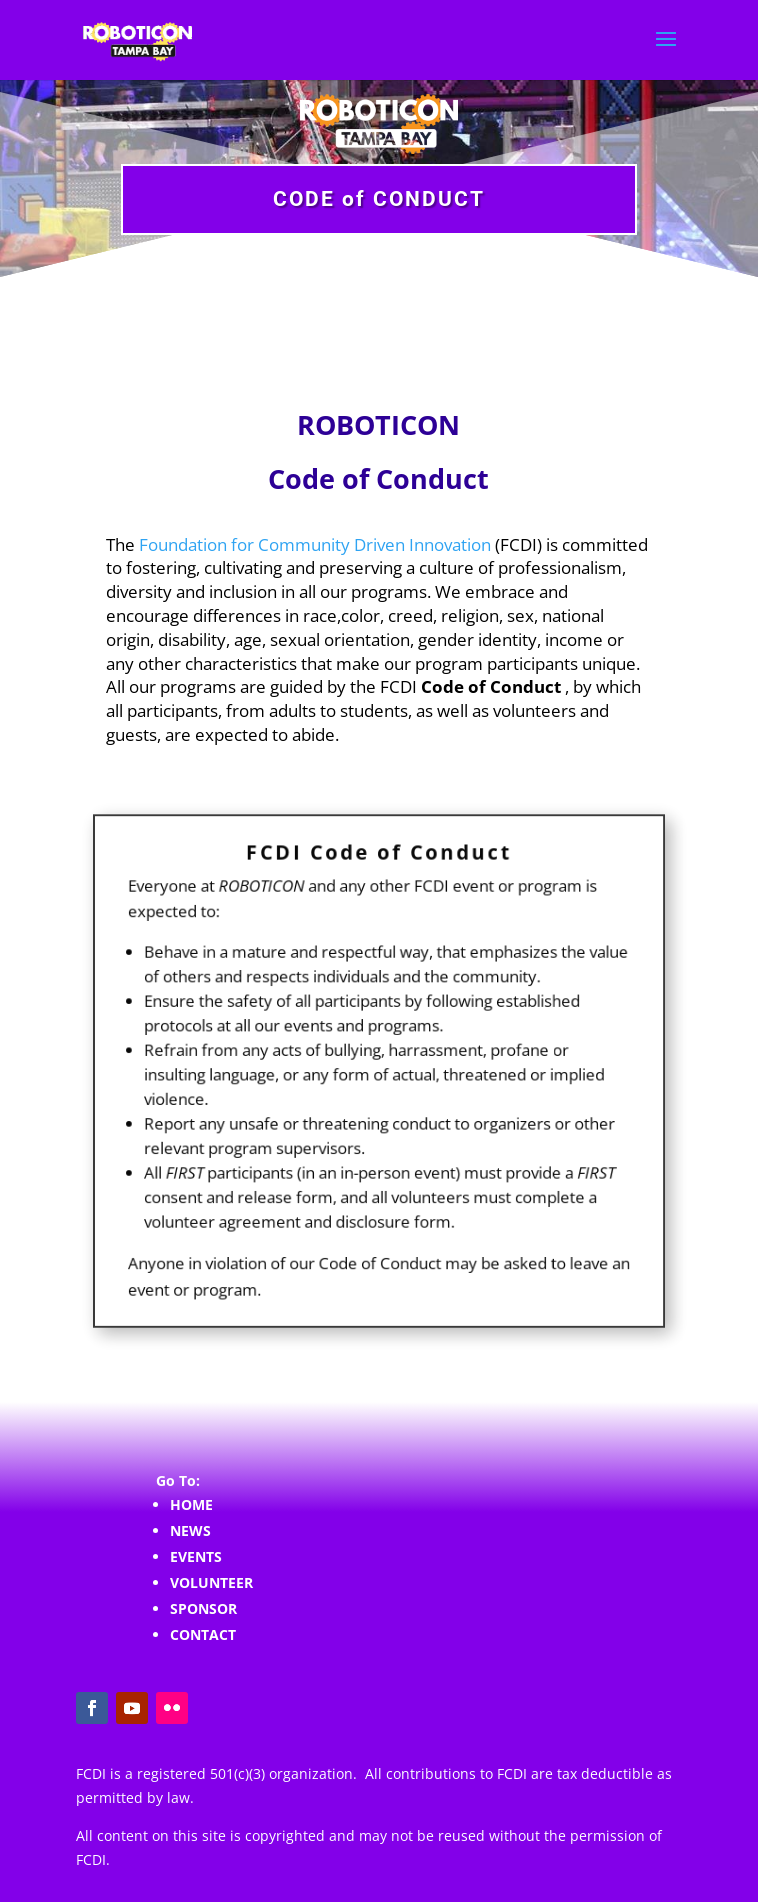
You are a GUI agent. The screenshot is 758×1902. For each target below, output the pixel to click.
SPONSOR (203, 1608)
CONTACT (203, 1634)
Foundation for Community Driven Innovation (315, 544)
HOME (191, 1504)
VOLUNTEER (211, 1582)
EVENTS (196, 1556)
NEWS (190, 1530)
